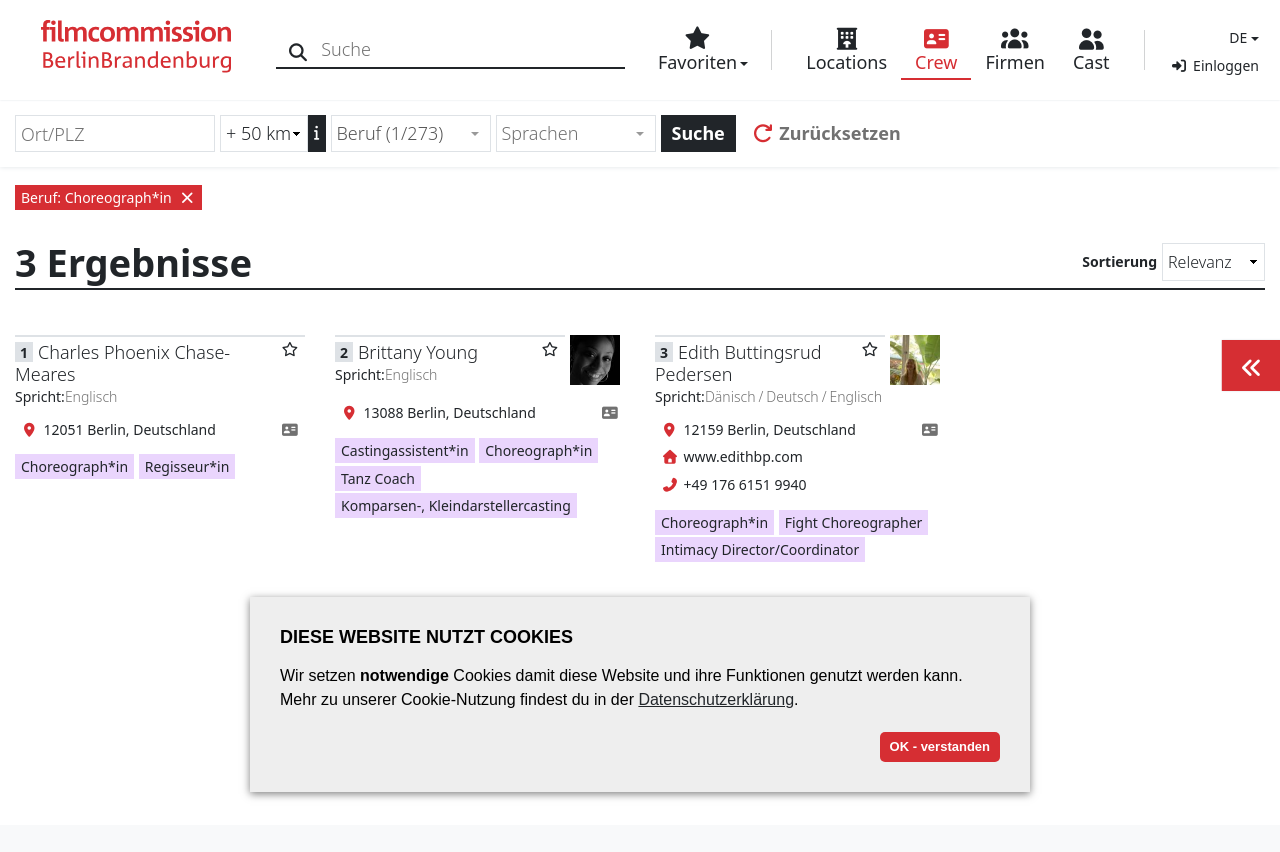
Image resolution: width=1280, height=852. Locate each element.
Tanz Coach (378, 478)
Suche (698, 133)
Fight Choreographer (854, 522)
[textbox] (567, 133)
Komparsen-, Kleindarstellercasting (456, 505)
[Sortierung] (1213, 262)
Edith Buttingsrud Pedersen (738, 362)
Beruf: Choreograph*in (108, 197)
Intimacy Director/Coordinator (760, 549)
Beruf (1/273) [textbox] (390, 133)
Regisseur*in (187, 466)
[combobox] (411, 133)
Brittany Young (418, 352)
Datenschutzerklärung (716, 699)
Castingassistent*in (405, 450)
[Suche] (302, 49)
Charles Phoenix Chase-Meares (122, 362)
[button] (1241, 37)
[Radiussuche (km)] (264, 133)
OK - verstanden (940, 746)
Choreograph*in (74, 466)
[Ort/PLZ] (115, 133)
